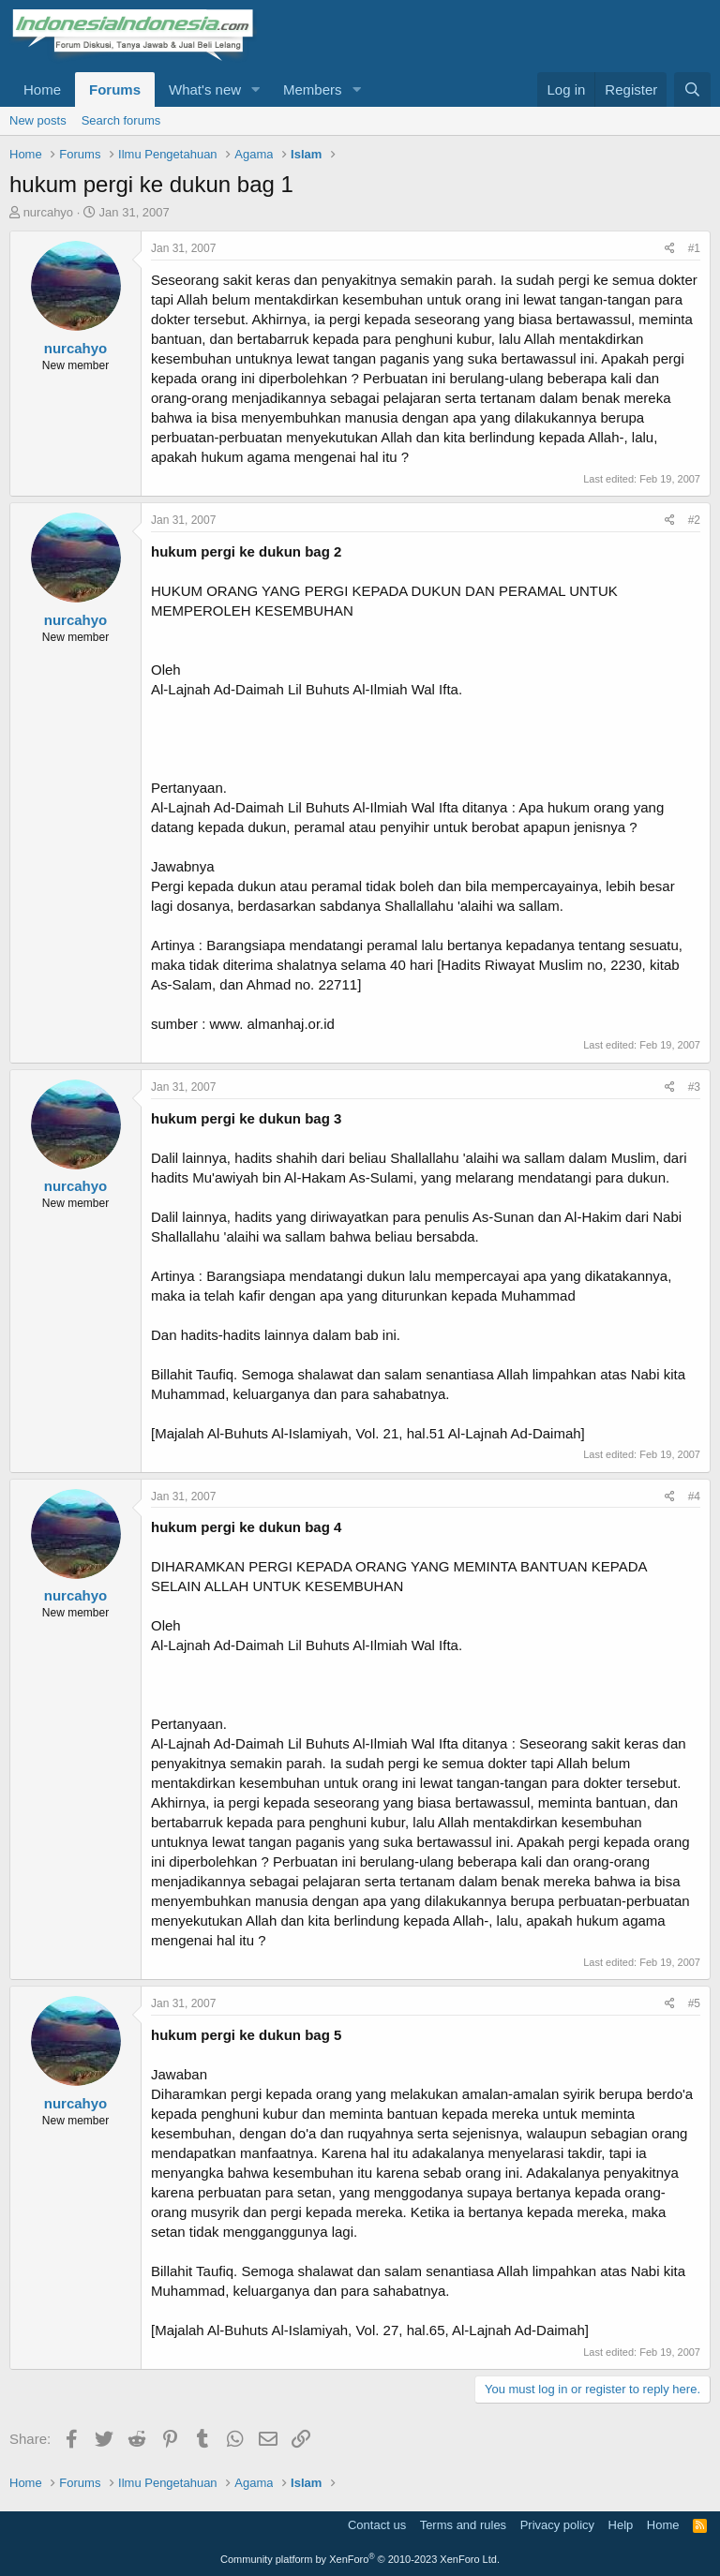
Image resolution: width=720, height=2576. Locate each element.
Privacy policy (557, 2525)
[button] (256, 89)
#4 (694, 1496)
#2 (694, 520)
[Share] (670, 249)
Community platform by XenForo (360, 2559)
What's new (205, 89)
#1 (694, 248)
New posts (38, 120)
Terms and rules (463, 2525)
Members (312, 89)
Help (621, 2525)
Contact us (377, 2525)
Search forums (121, 120)
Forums (115, 89)
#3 (694, 1087)
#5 (694, 2003)
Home (42, 89)
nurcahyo (48, 212)
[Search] (692, 89)
